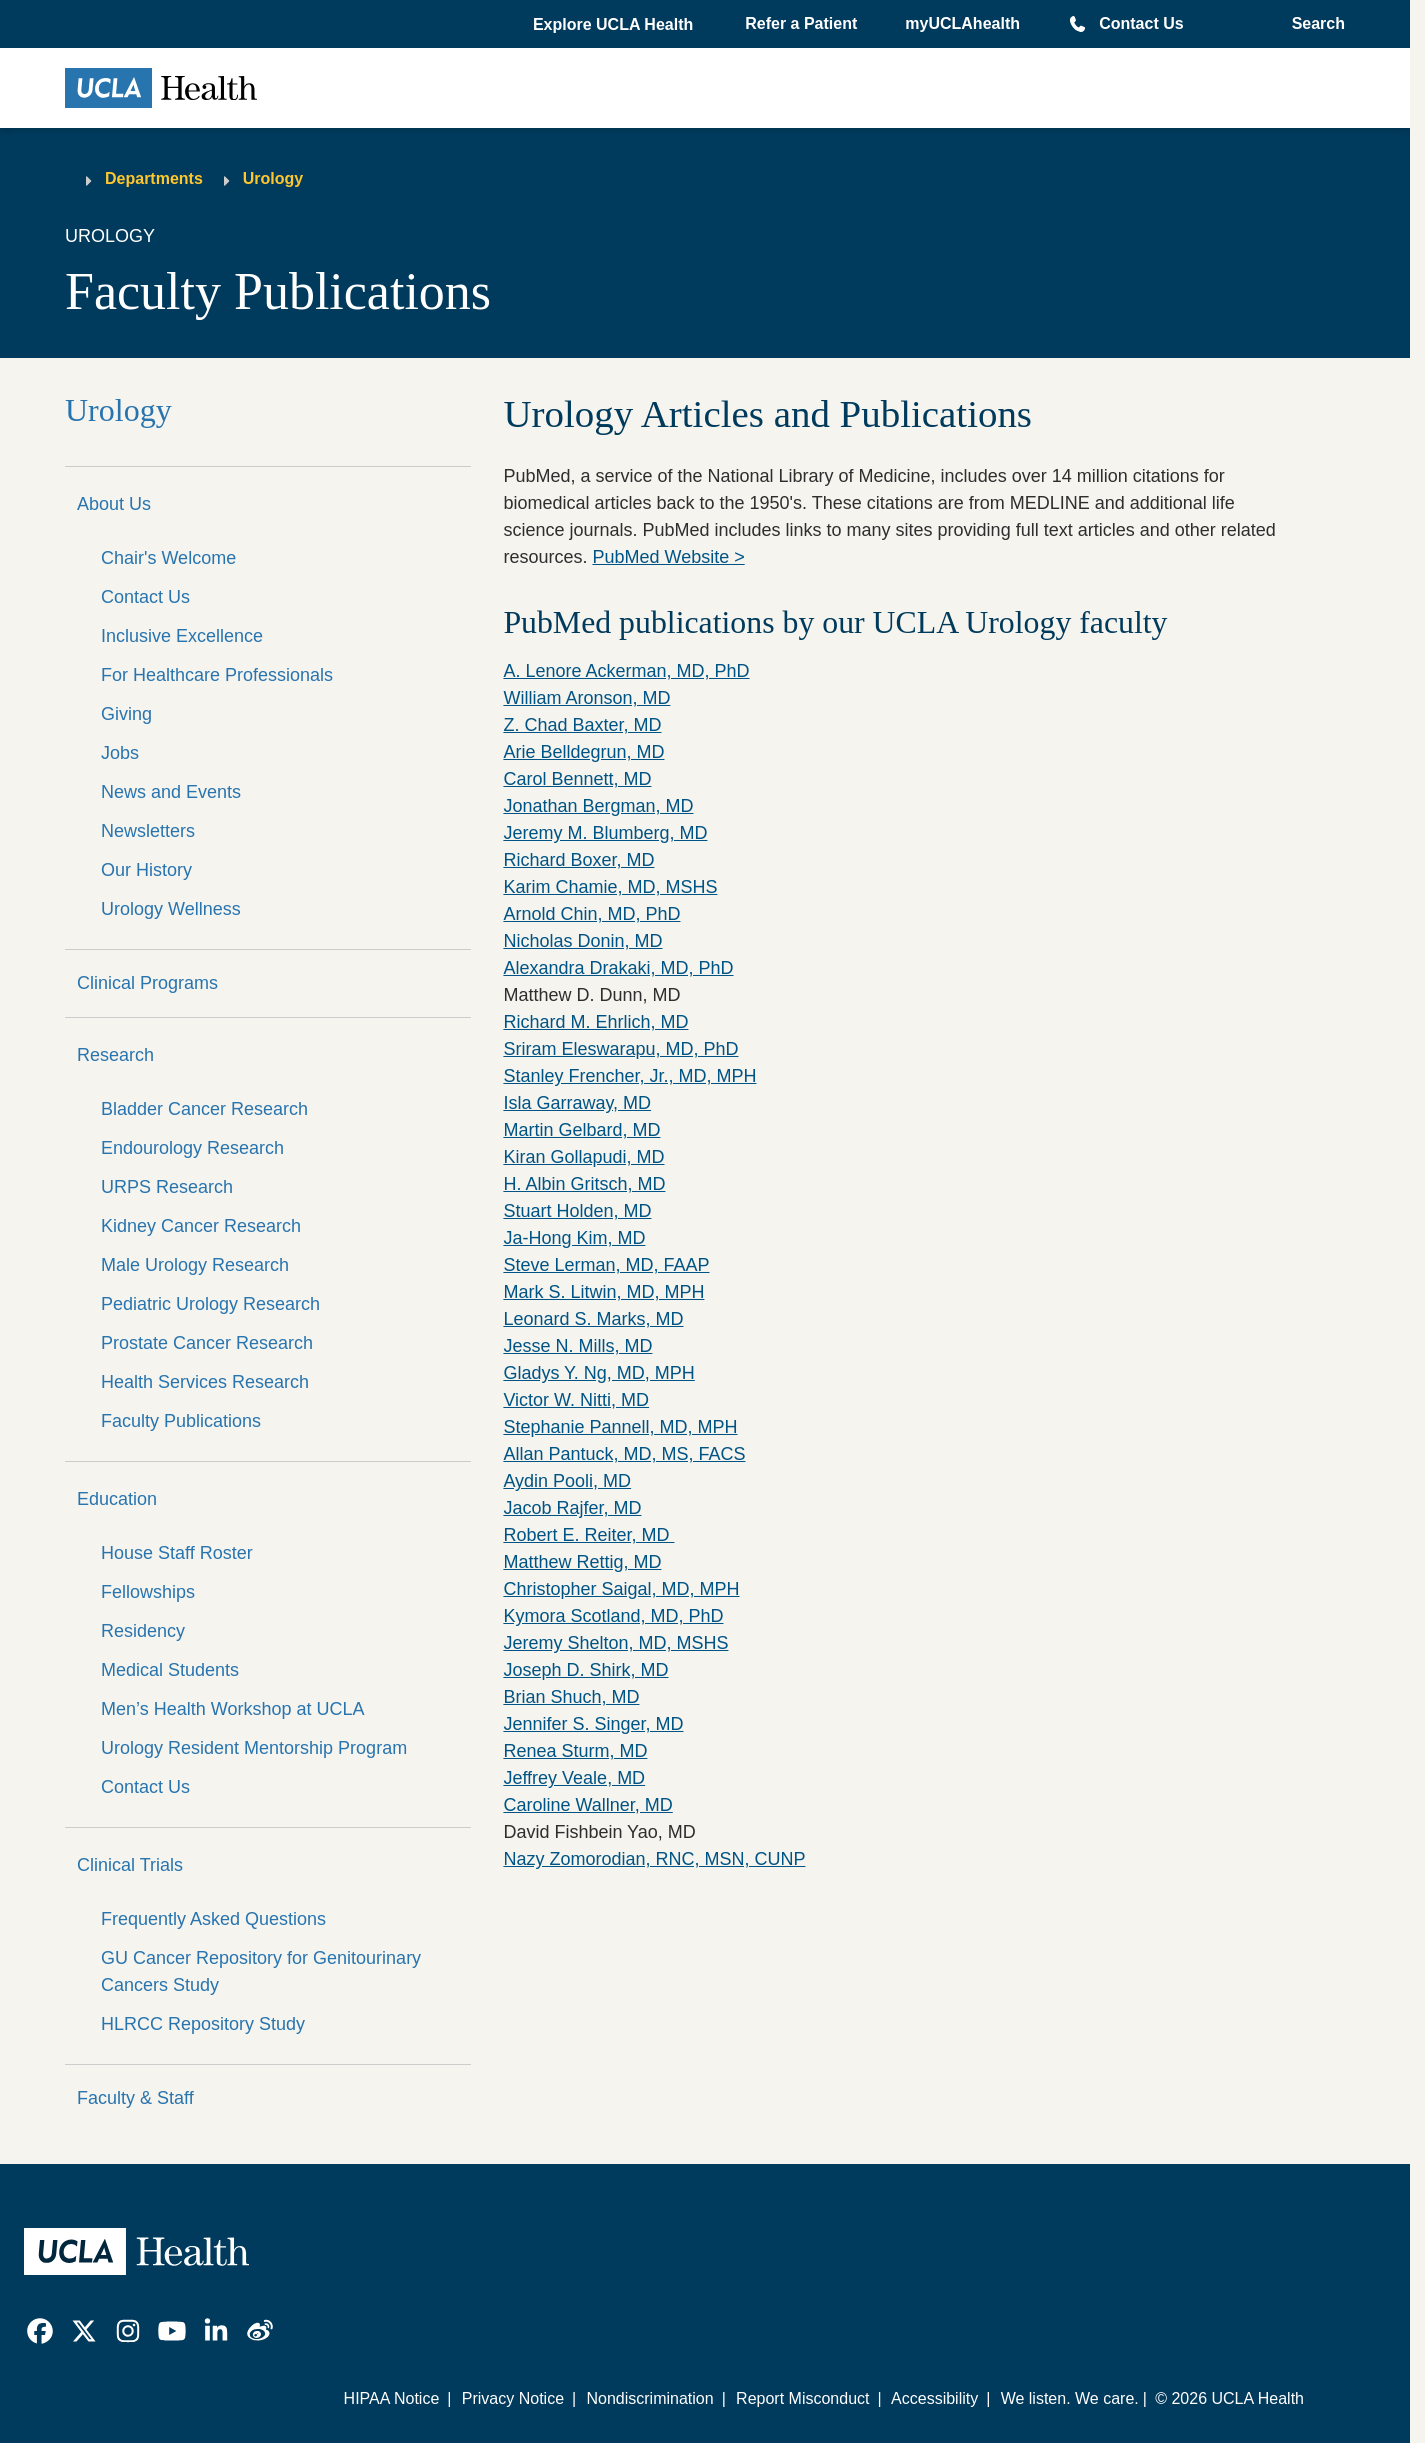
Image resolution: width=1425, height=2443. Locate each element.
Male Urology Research (195, 1265)
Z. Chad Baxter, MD (582, 725)
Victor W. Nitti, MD (576, 1400)
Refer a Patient (801, 23)
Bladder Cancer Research (204, 1109)
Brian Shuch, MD (571, 1697)
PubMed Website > (668, 557)
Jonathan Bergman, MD (598, 806)
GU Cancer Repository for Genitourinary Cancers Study (261, 1971)
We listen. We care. (1070, 2398)
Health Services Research (205, 1382)
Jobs (120, 753)
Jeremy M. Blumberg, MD (605, 833)
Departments (154, 178)
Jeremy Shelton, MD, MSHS (615, 1643)
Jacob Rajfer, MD (572, 1508)
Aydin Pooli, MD (567, 1481)
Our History (146, 870)
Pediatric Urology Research (210, 1304)
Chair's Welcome (168, 558)
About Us (114, 504)
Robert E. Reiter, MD (588, 1535)
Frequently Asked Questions (213, 1919)
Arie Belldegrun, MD (583, 752)
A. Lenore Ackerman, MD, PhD (626, 671)
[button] (615, 25)
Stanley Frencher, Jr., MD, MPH (629, 1076)
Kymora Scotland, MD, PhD (613, 1616)
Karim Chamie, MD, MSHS (610, 887)
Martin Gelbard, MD (581, 1130)
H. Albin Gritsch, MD (584, 1184)
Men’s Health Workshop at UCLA (232, 1709)
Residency (143, 1631)
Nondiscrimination (649, 2398)
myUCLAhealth (962, 23)
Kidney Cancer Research (201, 1226)
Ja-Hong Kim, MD (574, 1238)
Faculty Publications (181, 1421)
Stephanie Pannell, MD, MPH (620, 1427)
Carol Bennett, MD (577, 779)
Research (115, 1055)
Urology (273, 178)
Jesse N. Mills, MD (577, 1346)
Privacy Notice (513, 2398)
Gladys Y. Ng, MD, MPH (598, 1373)
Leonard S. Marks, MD (593, 1319)
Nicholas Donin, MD (582, 941)
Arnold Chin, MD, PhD (591, 914)
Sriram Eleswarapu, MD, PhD (620, 1049)
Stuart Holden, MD (577, 1211)
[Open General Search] (1312, 24)
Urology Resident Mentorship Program (254, 1748)
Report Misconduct (802, 2398)
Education (117, 1499)
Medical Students (170, 1670)
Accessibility (934, 2398)
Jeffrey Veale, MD (574, 1778)
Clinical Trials (130, 1865)
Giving (126, 714)
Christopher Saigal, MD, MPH (621, 1589)
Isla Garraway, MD (577, 1103)
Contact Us (1141, 23)
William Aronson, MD (586, 698)
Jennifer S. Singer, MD (593, 1724)
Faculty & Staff (135, 2098)
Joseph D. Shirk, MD (585, 1670)
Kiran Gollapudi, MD (583, 1157)
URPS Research (167, 1187)
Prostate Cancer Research (207, 1343)
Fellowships (148, 1592)
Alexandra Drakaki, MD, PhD (618, 968)
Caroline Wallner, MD (587, 1805)
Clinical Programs (147, 983)
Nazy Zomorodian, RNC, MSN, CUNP (654, 1859)
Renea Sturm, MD (575, 1751)
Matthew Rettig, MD (582, 1562)
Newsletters (148, 831)
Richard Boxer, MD (578, 860)
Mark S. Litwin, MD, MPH (603, 1292)
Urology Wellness (171, 909)
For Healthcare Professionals (217, 675)
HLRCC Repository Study (203, 2024)
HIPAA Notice (392, 2398)
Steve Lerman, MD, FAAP (606, 1265)
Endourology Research (192, 1148)
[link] (40, 2331)
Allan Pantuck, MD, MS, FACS (624, 1454)
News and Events (171, 792)
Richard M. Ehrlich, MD (595, 1022)
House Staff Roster (177, 1553)
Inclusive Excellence (182, 636)
